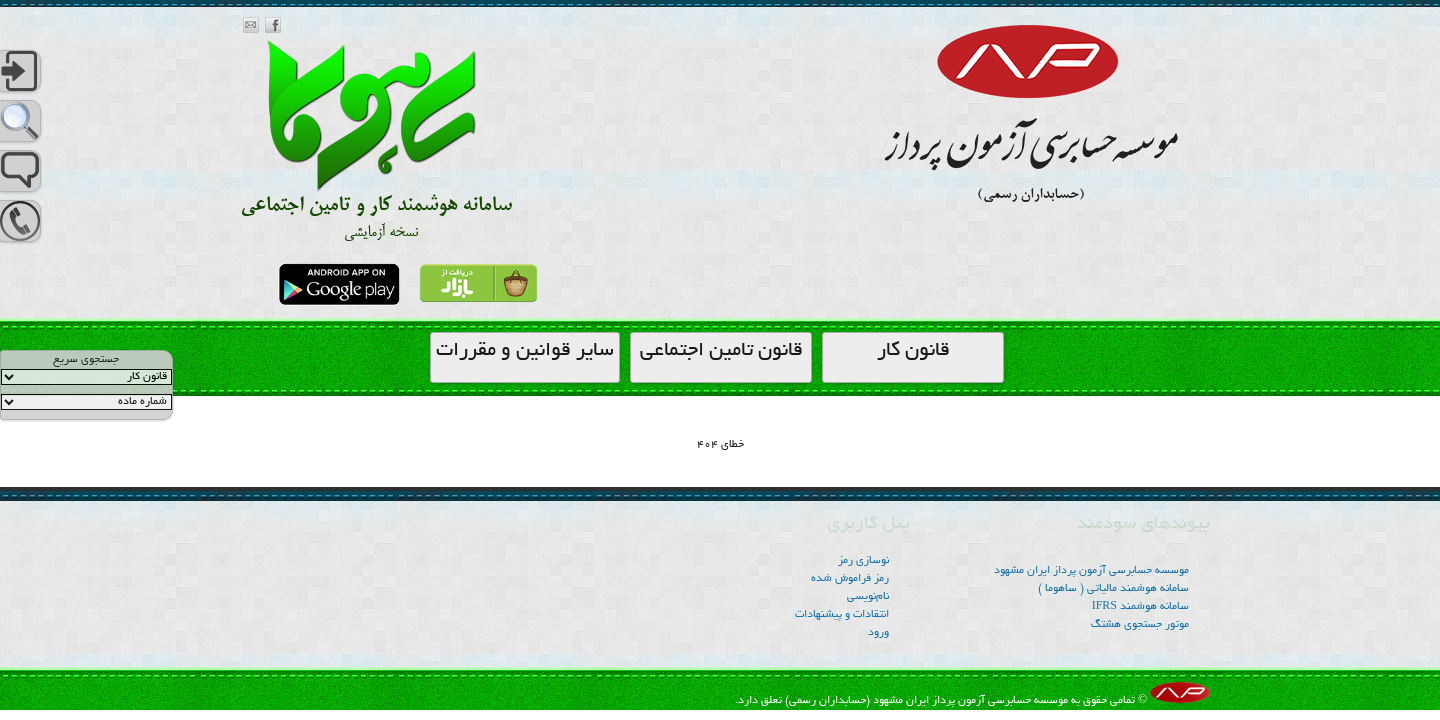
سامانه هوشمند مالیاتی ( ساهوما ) (1113, 589)
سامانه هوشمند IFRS (1140, 607)
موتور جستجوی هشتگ (1140, 625)
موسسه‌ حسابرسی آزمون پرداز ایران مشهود (1091, 571)
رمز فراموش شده (850, 579)
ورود (878, 633)
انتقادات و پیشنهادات (842, 615)
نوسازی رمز (863, 561)
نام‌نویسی (868, 597)
